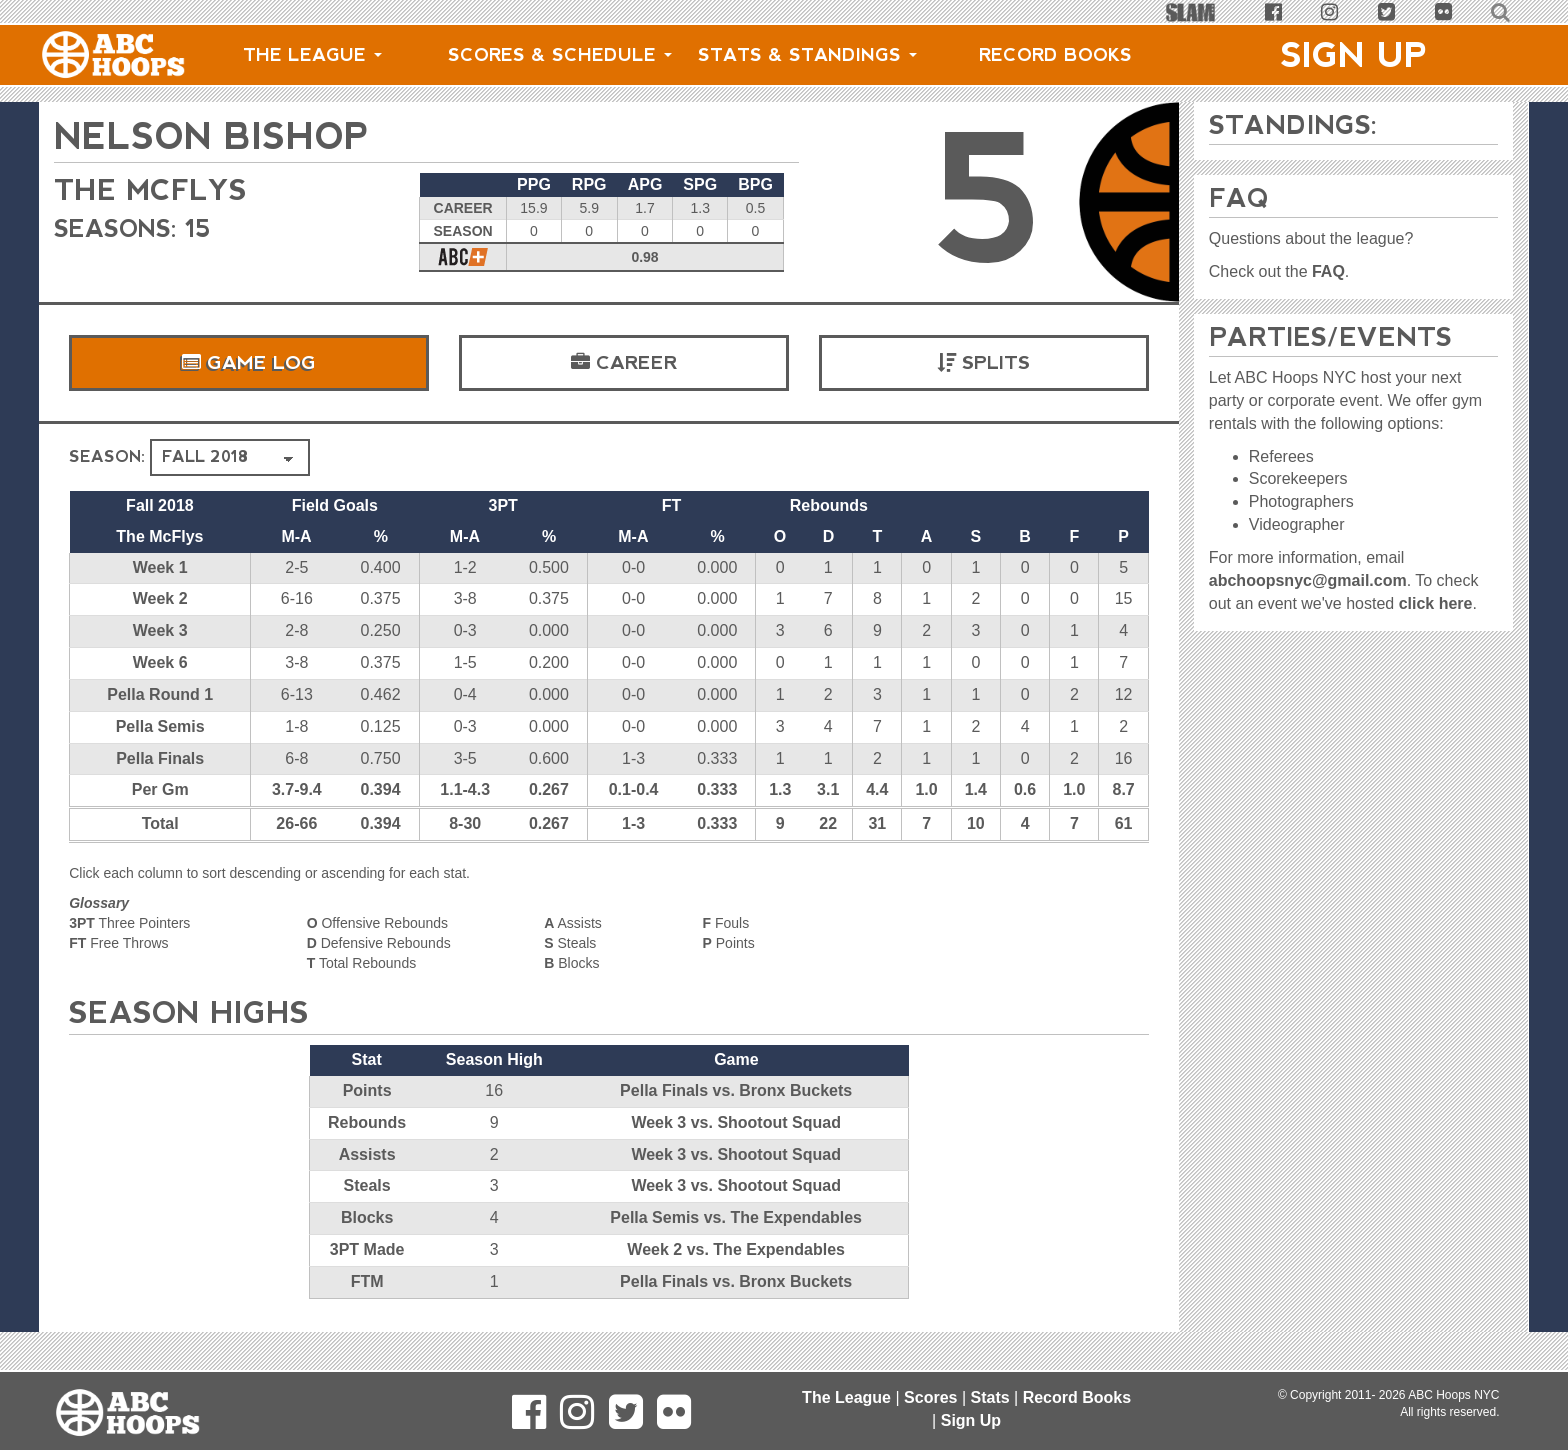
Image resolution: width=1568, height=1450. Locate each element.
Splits (983, 363)
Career (624, 363)
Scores (930, 1397)
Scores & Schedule (560, 55)
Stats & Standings (807, 55)
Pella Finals (160, 758)
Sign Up (1354, 55)
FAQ (1328, 271)
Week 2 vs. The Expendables (736, 1249)
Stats (989, 1397)
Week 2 (160, 598)
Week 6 (160, 662)
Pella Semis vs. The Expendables (736, 1217)
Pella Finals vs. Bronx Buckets (736, 1090)
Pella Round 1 (160, 694)
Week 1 (160, 567)
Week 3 (160, 630)
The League (312, 55)
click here (1436, 603)
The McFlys (157, 189)
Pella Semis (160, 726)
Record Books (1055, 55)
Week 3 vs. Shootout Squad (736, 1122)
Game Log (249, 363)
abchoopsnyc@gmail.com (1308, 580)
